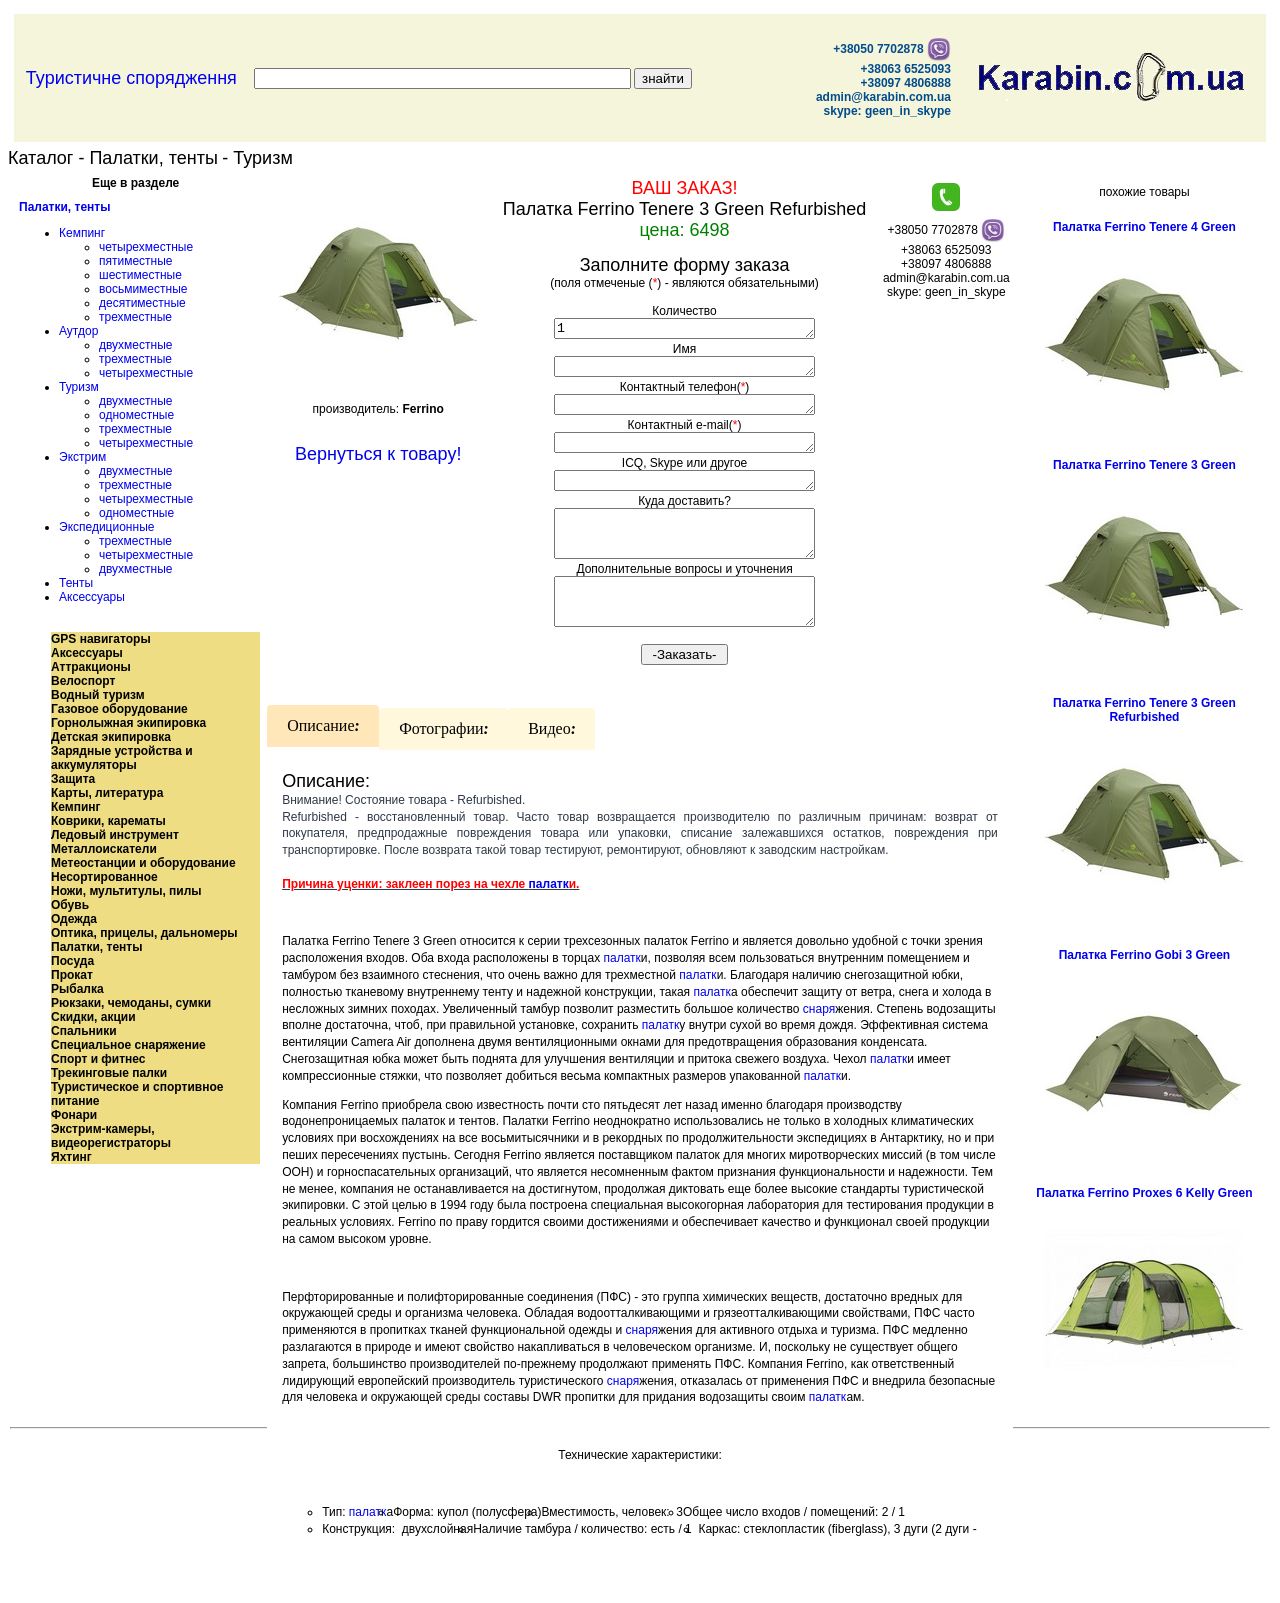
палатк (549, 917)
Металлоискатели (104, 849)
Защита (73, 779)
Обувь (70, 905)
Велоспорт (83, 681)
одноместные (136, 415)
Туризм (79, 387)
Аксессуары (92, 597)
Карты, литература (107, 793)
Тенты (76, 583)
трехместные (135, 317)
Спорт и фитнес (98, 1059)
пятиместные (136, 261)
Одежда (74, 919)
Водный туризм (98, 695)
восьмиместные (143, 289)
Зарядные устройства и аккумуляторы (122, 758)
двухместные (135, 345)
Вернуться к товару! (378, 454)
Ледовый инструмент (115, 835)
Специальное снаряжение (128, 1045)
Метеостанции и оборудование (143, 863)
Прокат (72, 975)
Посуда (72, 961)
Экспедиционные (106, 527)
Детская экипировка (111, 737)
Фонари (74, 1115)
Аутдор (78, 331)
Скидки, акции (93, 1017)
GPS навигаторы (101, 639)
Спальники (84, 1031)
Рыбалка (77, 989)
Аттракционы (91, 667)
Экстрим (82, 457)
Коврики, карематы (108, 821)
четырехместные (146, 247)
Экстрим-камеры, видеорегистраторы (111, 1136)
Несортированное (104, 877)
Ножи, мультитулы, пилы (126, 891)
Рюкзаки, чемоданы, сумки (131, 1003)
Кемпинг (82, 233)
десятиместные (142, 303)
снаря (819, 1042)
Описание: (323, 759)
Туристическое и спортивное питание (137, 1094)
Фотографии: (443, 762)
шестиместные (140, 275)
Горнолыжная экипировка (128, 723)
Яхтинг (71, 1157)
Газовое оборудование (119, 709)
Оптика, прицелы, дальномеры (144, 933)
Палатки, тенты (64, 207)
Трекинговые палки (109, 1073)
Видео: (551, 762)
